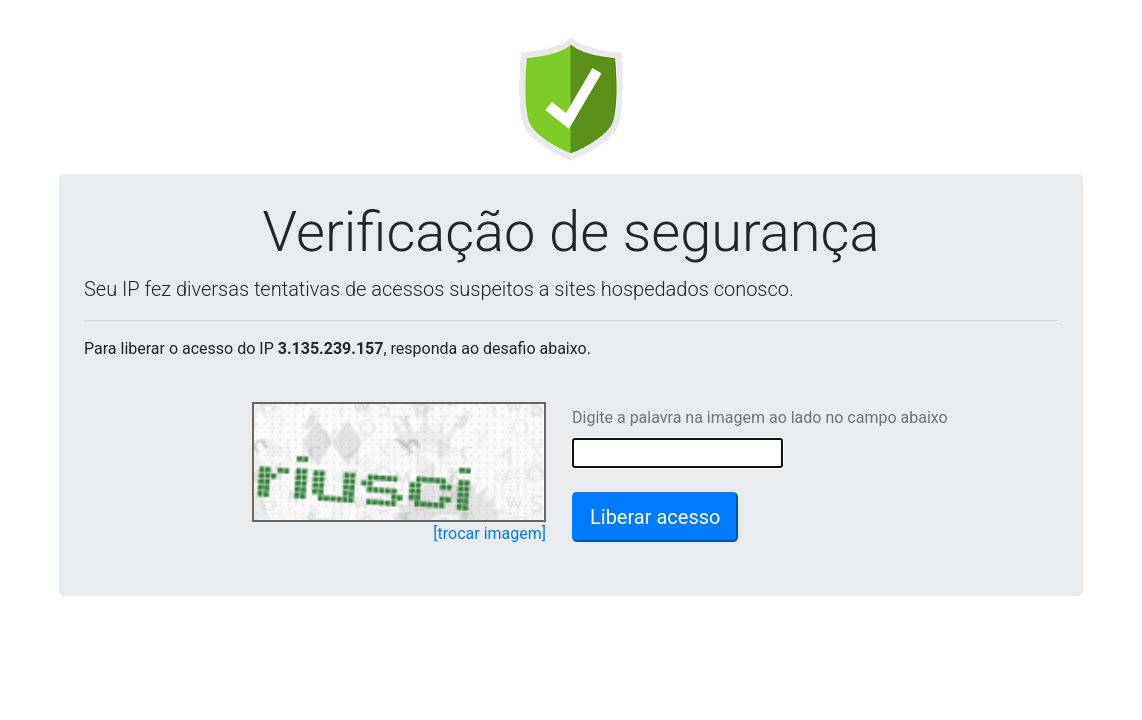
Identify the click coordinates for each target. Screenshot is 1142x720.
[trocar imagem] (489, 533)
